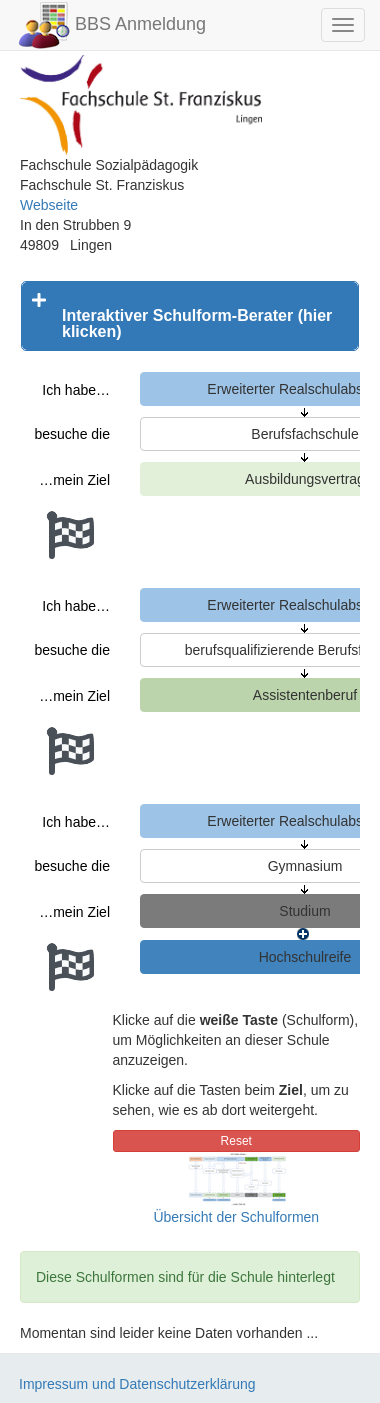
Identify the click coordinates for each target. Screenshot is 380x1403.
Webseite (49, 205)
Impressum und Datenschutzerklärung (137, 1384)
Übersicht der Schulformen (236, 1217)
